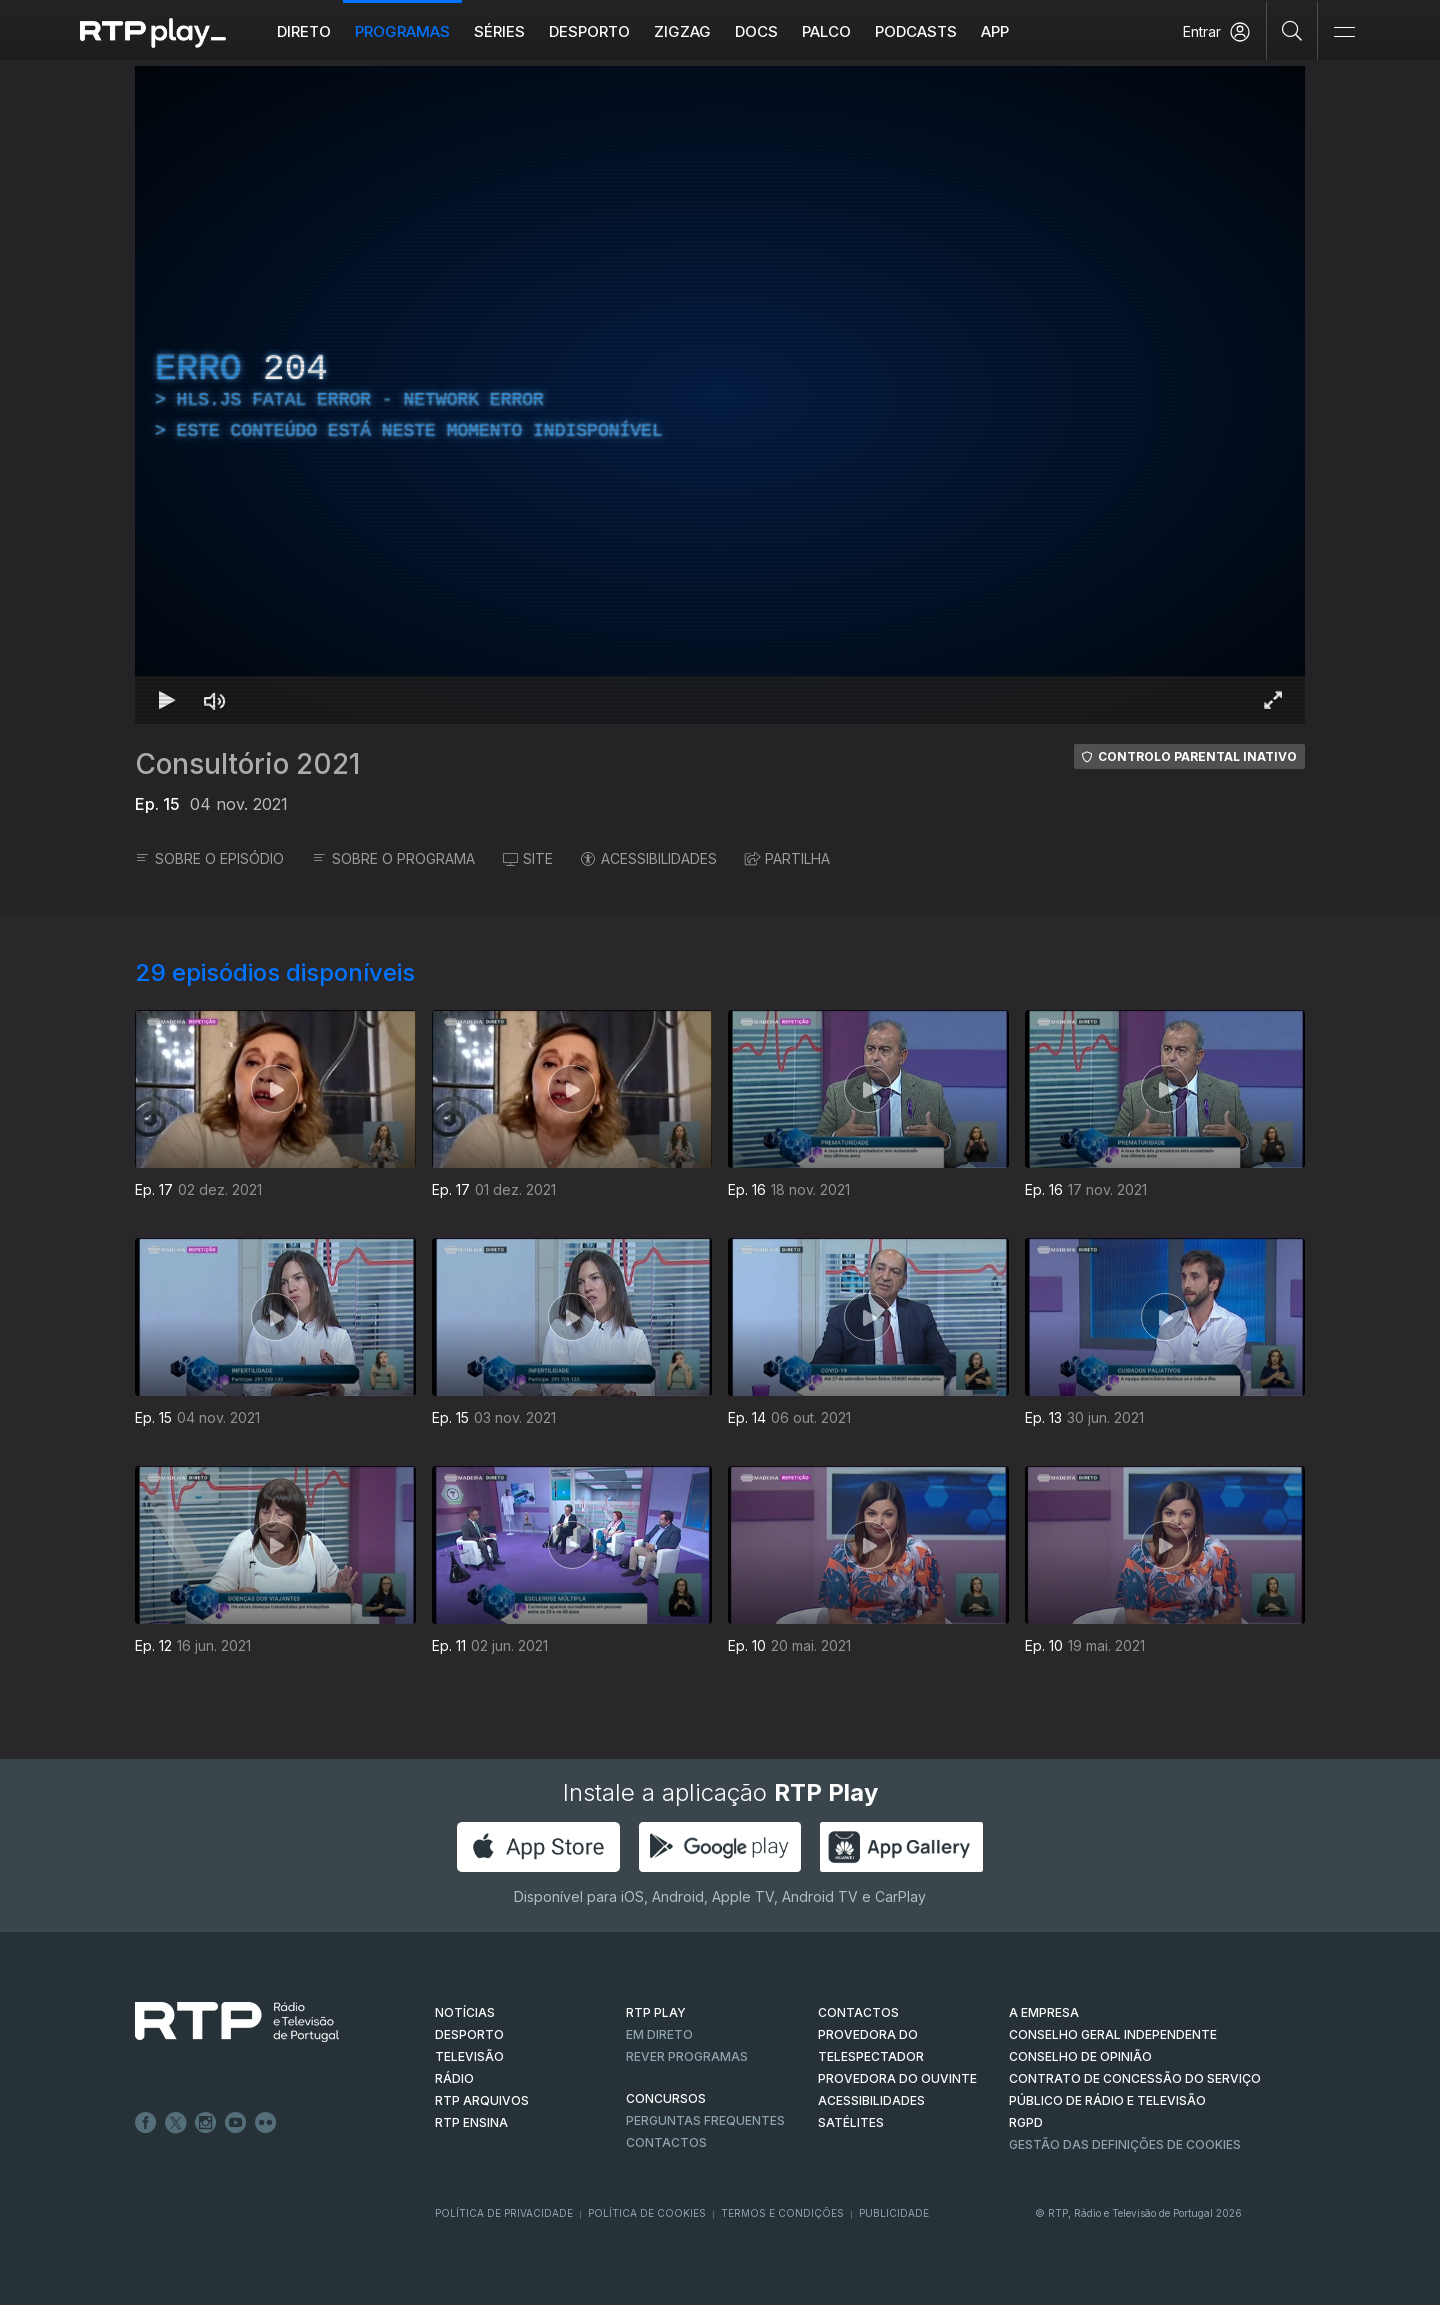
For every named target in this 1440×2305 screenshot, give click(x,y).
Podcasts (916, 31)
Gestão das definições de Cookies (1125, 2144)
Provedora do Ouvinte (897, 2078)
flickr (266, 2123)
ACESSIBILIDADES (649, 858)
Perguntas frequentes (705, 2120)
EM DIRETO (659, 2034)
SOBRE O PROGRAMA (393, 858)
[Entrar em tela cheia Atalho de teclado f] (1273, 700)
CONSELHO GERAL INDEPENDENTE (1113, 2034)
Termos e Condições (782, 2213)
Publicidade (894, 2213)
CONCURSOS (666, 2098)
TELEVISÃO (469, 2056)
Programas (402, 31)
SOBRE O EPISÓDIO (209, 858)
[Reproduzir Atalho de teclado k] (167, 700)
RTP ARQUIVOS (482, 2100)
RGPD (1026, 2122)
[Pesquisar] (1292, 30)
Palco (826, 31)
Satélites (851, 2122)
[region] (720, 395)
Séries (499, 31)
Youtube (236, 2123)
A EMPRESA (1044, 2012)
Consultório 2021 (247, 764)
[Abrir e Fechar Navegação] (1344, 32)
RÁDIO (454, 2078)
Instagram (206, 2123)
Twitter (176, 2123)
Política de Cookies (647, 2213)
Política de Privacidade (504, 2213)
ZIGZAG (682, 31)
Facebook (146, 2123)
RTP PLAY (656, 2012)
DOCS (756, 31)
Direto (304, 31)
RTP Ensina (471, 2122)
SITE (528, 858)
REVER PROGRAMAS (687, 2056)
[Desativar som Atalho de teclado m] (215, 700)
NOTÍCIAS (465, 2012)
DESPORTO (469, 2034)
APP (995, 31)
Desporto (589, 31)
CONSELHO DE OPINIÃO (1080, 2056)
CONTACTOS (858, 2012)
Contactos (666, 2142)
